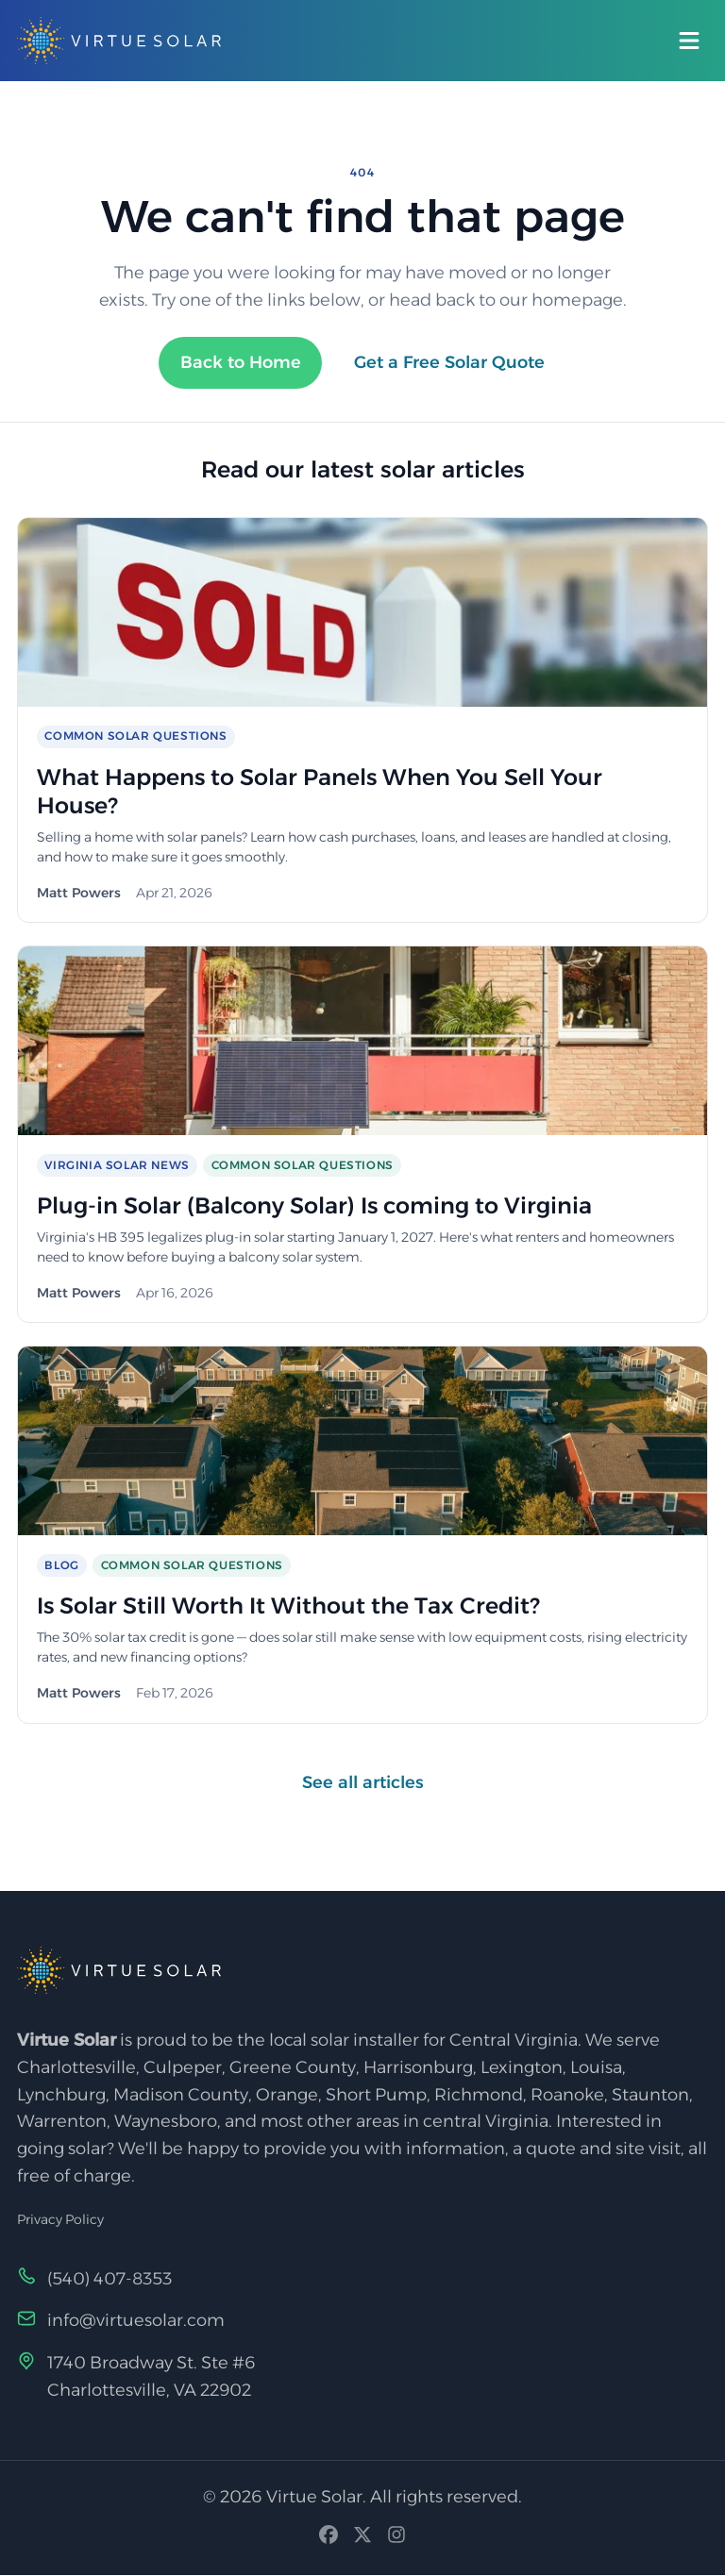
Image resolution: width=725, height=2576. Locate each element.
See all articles (363, 1782)
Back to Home (239, 362)
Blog (61, 1565)
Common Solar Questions (135, 735)
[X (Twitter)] (362, 2539)
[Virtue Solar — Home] (119, 40)
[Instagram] (396, 2539)
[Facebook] (328, 2539)
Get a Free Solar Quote (450, 362)
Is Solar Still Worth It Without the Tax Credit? (292, 1606)
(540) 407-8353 (110, 2278)
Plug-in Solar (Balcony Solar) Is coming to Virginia (319, 1205)
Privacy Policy (60, 2220)
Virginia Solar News (116, 1165)
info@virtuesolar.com (136, 2321)
